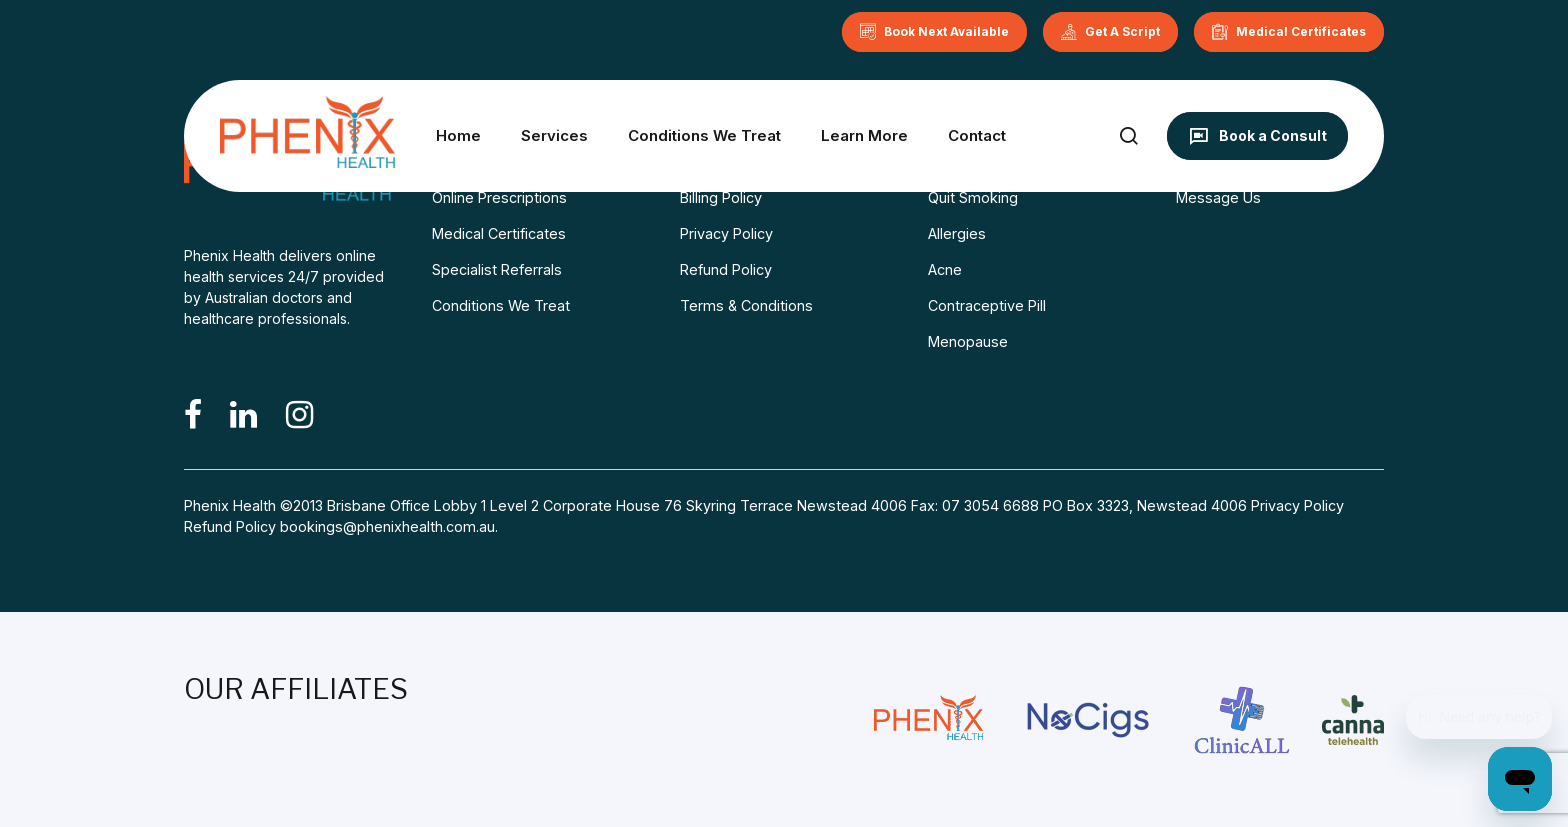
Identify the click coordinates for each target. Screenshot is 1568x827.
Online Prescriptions (499, 197)
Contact (977, 135)
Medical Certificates (499, 233)
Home (458, 135)
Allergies (957, 233)
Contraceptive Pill (987, 305)
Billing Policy (721, 197)
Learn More (864, 135)
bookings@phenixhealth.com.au (387, 526)
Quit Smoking (973, 197)
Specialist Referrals (497, 269)
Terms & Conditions (746, 305)
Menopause (968, 341)
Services (554, 135)
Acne (945, 269)
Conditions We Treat (704, 135)
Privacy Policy (726, 233)
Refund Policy (726, 269)
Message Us (1218, 197)
